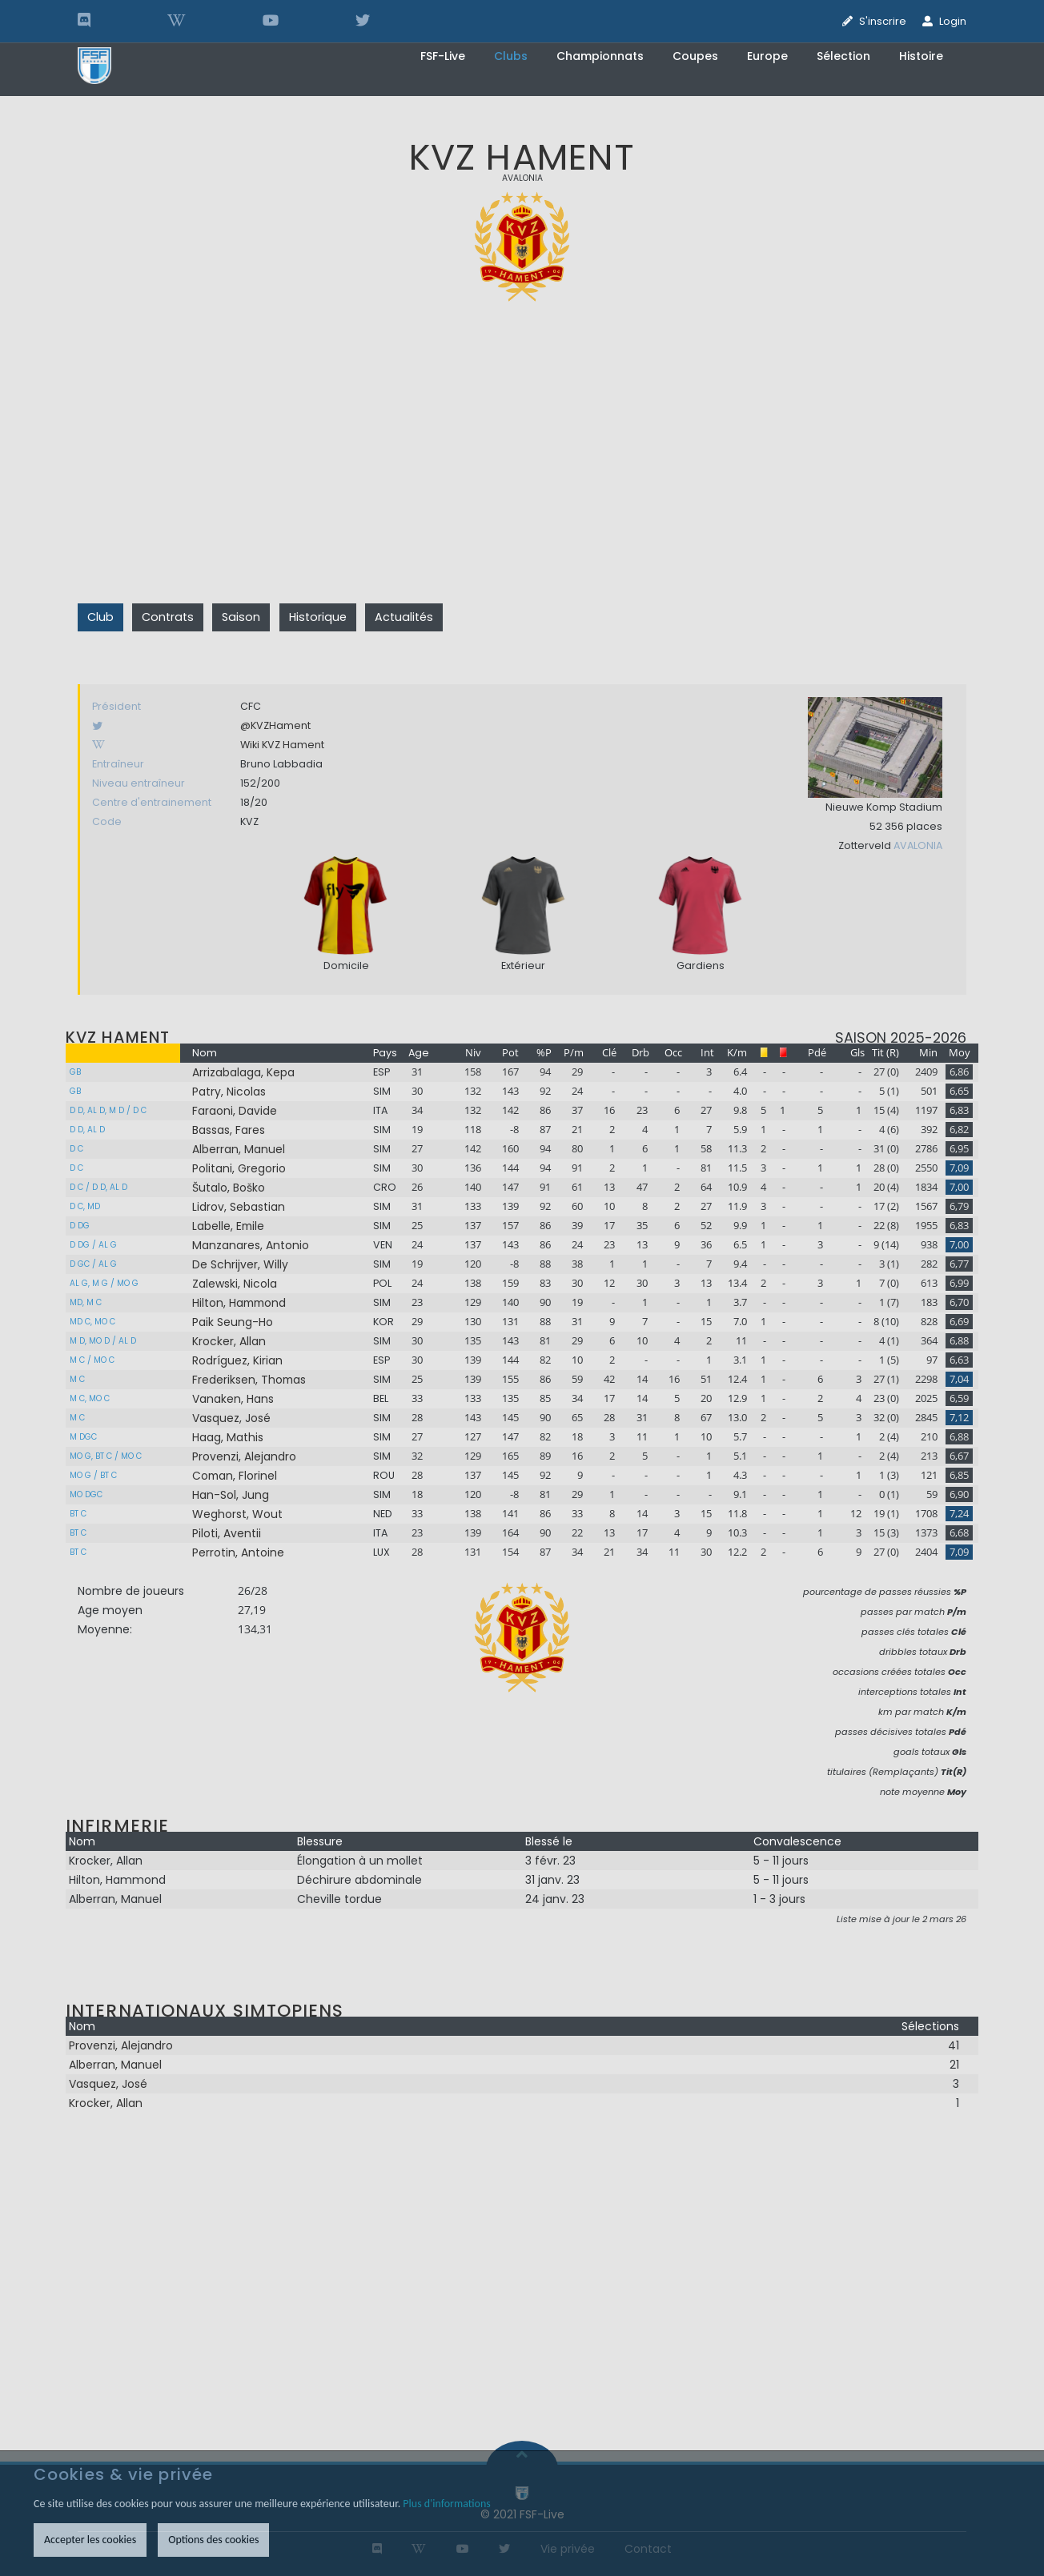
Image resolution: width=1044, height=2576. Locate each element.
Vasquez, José (231, 1418)
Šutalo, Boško (228, 1188)
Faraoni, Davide (234, 1111)
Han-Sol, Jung (230, 1495)
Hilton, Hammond (239, 1303)
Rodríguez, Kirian (237, 1360)
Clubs (511, 56)
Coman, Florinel (234, 1476)
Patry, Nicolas (229, 1092)
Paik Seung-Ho (232, 1322)
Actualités (404, 617)
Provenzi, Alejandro (244, 1456)
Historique (318, 617)
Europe (767, 56)
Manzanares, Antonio (250, 1245)
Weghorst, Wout (237, 1514)
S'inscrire (882, 21)
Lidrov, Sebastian (238, 1207)
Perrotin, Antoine (238, 1552)
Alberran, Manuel (238, 1149)
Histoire (921, 56)
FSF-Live (442, 56)
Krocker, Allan (229, 1341)
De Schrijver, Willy (240, 1264)
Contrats (168, 617)
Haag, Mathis (227, 1437)
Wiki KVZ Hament (282, 744)
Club (100, 617)
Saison (241, 617)
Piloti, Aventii (226, 1533)
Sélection (843, 56)
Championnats (600, 56)
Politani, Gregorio (239, 1168)
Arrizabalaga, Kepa (243, 1072)
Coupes (695, 56)
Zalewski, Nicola (234, 1284)
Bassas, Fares (228, 1130)
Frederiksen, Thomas (249, 1380)
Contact (648, 2549)
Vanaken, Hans (233, 1399)
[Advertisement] (522, 472)
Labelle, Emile (228, 1226)
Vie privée (567, 2549)
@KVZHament (275, 725)
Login (952, 21)
